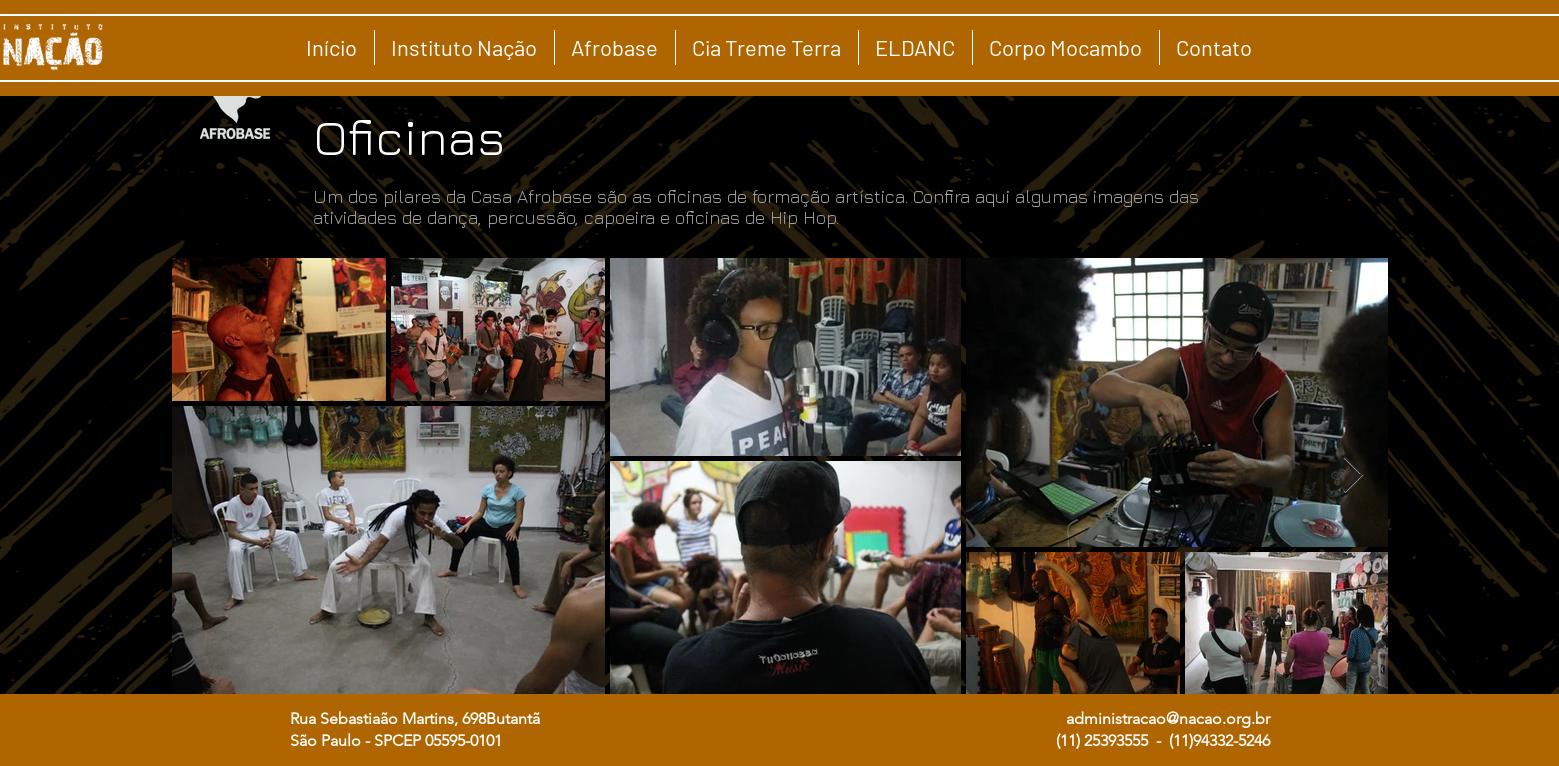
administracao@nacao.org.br (1168, 718)
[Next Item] (1353, 475)
